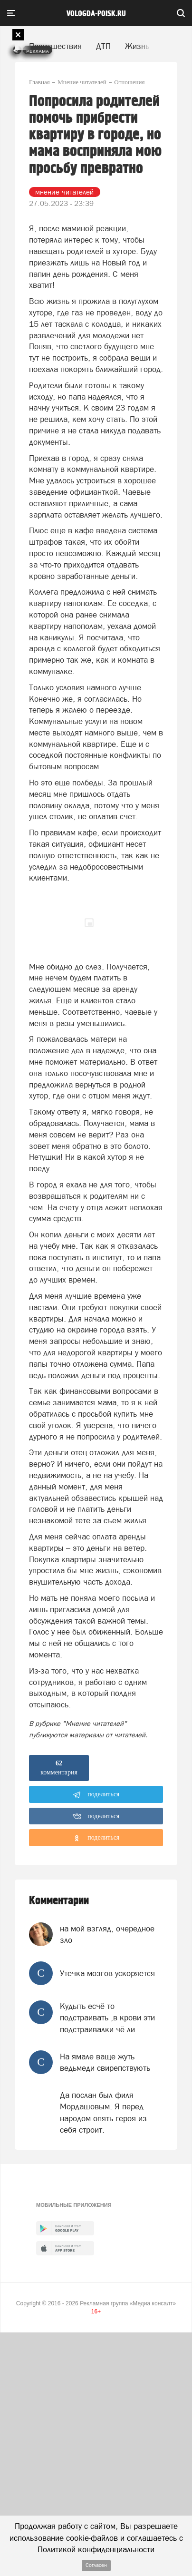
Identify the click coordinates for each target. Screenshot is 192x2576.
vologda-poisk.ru (96, 14)
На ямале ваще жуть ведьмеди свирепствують (105, 2062)
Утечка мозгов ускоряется (107, 1973)
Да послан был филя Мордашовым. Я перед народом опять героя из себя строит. (103, 2112)
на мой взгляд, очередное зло (107, 1934)
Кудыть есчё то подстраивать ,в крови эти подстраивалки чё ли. (107, 2017)
